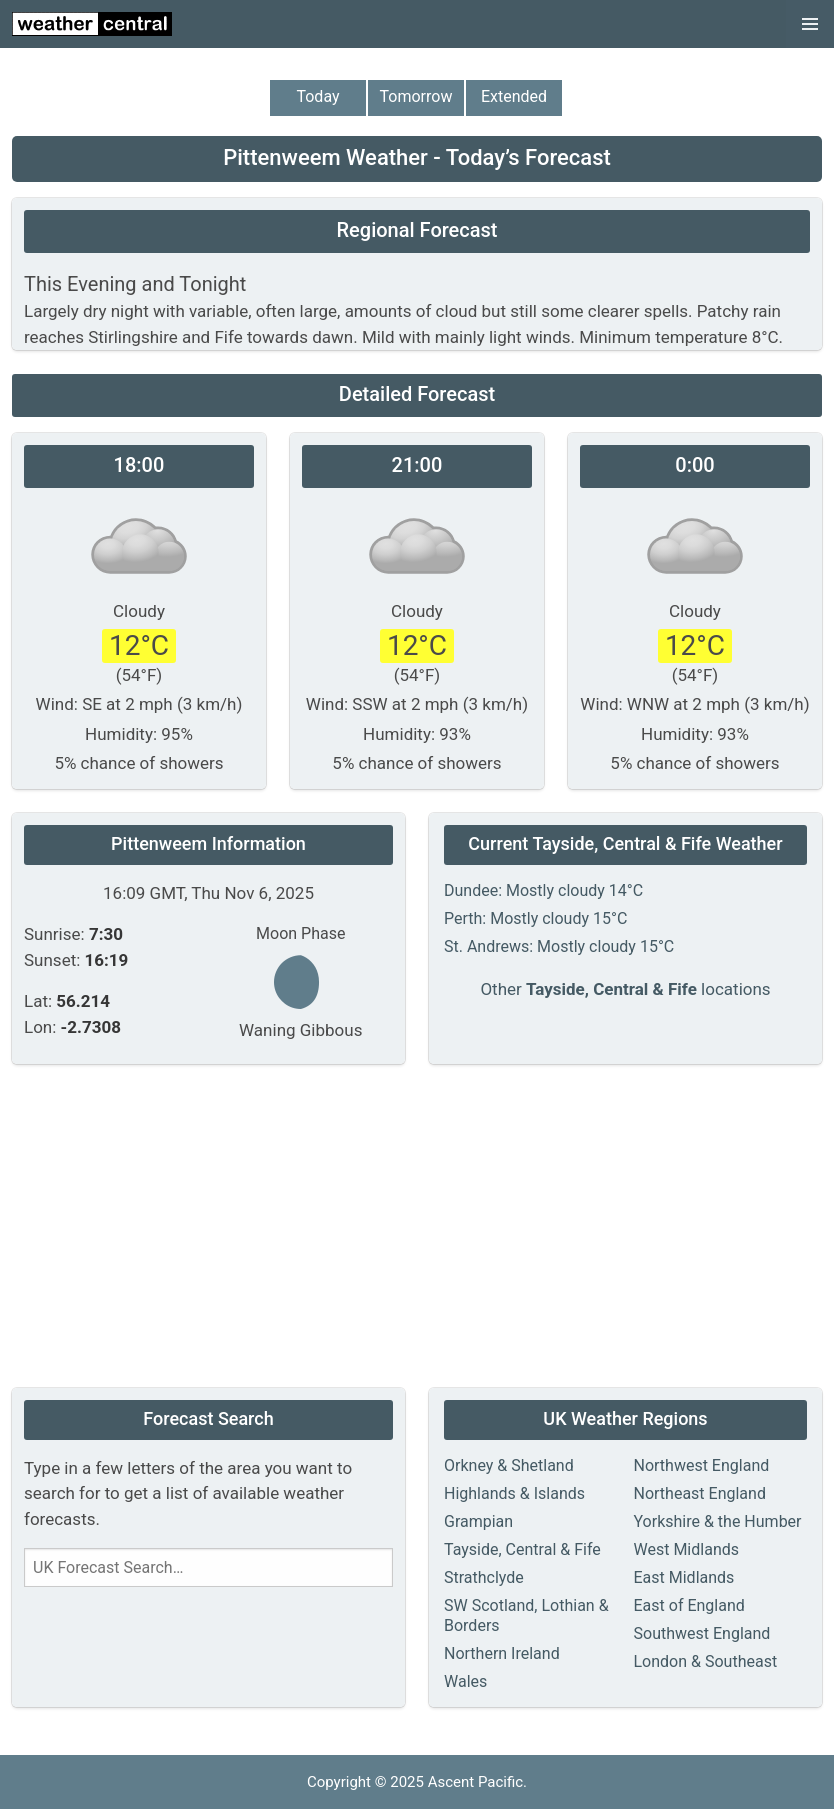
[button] (810, 24)
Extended (514, 96)
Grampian (478, 1521)
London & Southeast (706, 1661)
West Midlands (687, 1549)
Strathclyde (484, 1577)
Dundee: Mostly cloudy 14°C (543, 890)
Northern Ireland (502, 1653)
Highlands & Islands (514, 1493)
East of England (689, 1605)
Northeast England (700, 1493)
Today (317, 96)
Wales (465, 1681)
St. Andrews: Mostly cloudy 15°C (559, 946)
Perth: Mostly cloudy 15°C (535, 918)
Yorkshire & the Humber (718, 1521)
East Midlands (684, 1577)
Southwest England (702, 1633)
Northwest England (702, 1465)
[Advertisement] (417, 1228)
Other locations (625, 989)
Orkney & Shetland (509, 1465)
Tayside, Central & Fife (522, 1549)
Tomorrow (416, 96)
